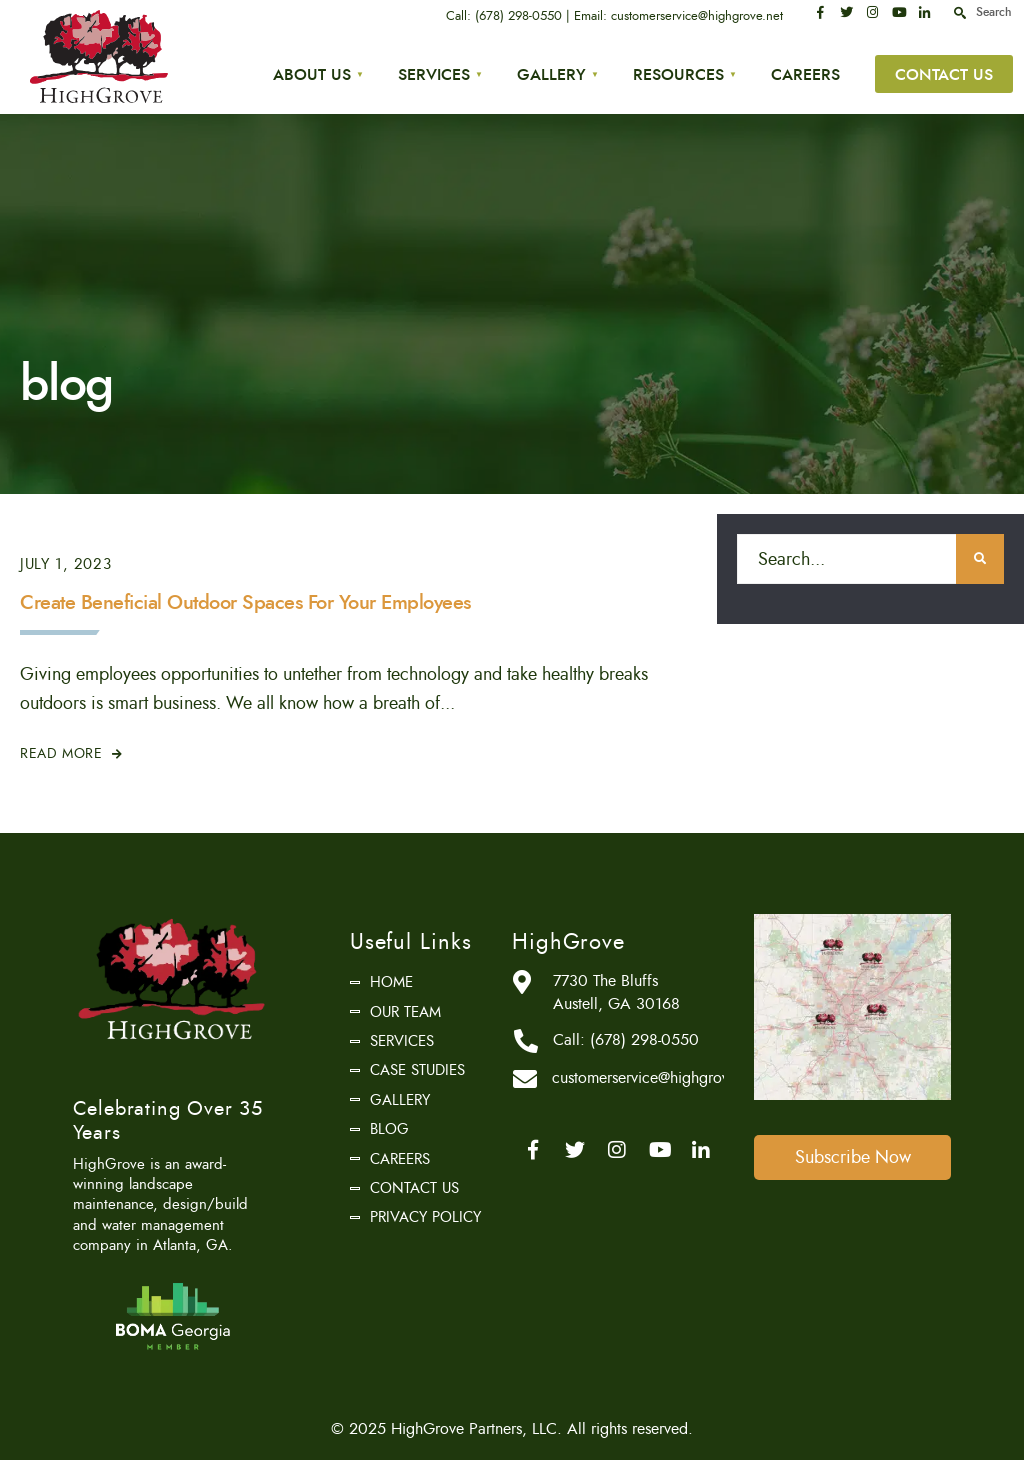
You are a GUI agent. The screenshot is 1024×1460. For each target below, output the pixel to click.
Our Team (405, 1012)
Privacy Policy (425, 1217)
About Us (312, 74)
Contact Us (944, 74)
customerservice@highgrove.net (697, 16)
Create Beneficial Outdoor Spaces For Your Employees (245, 602)
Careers (805, 74)
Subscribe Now (853, 1157)
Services (434, 74)
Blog (389, 1129)
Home (391, 982)
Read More (71, 753)
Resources (678, 74)
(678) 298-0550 (518, 16)
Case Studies (417, 1070)
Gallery (551, 74)
